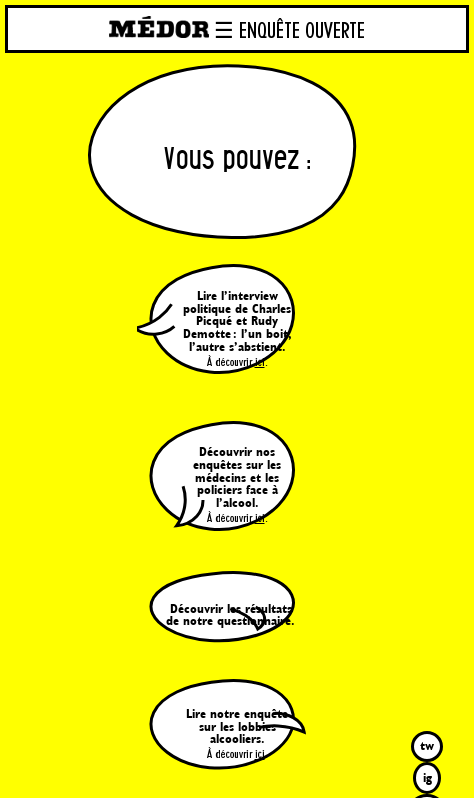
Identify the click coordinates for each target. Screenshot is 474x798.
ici (260, 362)
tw (427, 745)
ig (427, 777)
